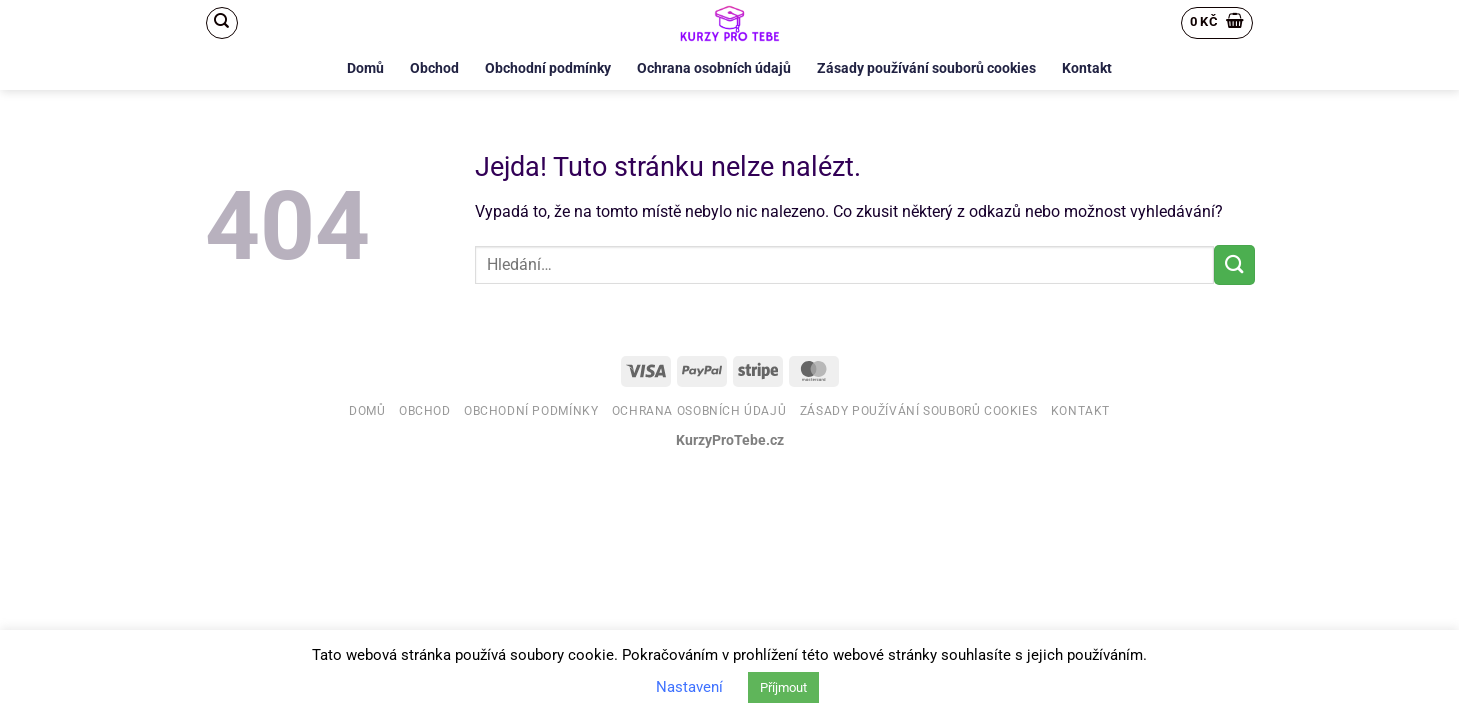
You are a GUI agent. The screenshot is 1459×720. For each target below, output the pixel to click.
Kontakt (1087, 68)
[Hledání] (222, 23)
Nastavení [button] (689, 687)
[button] (1217, 23)
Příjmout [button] (783, 687)
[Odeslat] (1234, 264)
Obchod (434, 68)
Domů (365, 68)
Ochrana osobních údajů (714, 68)
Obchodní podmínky (548, 68)
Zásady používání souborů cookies (926, 68)
